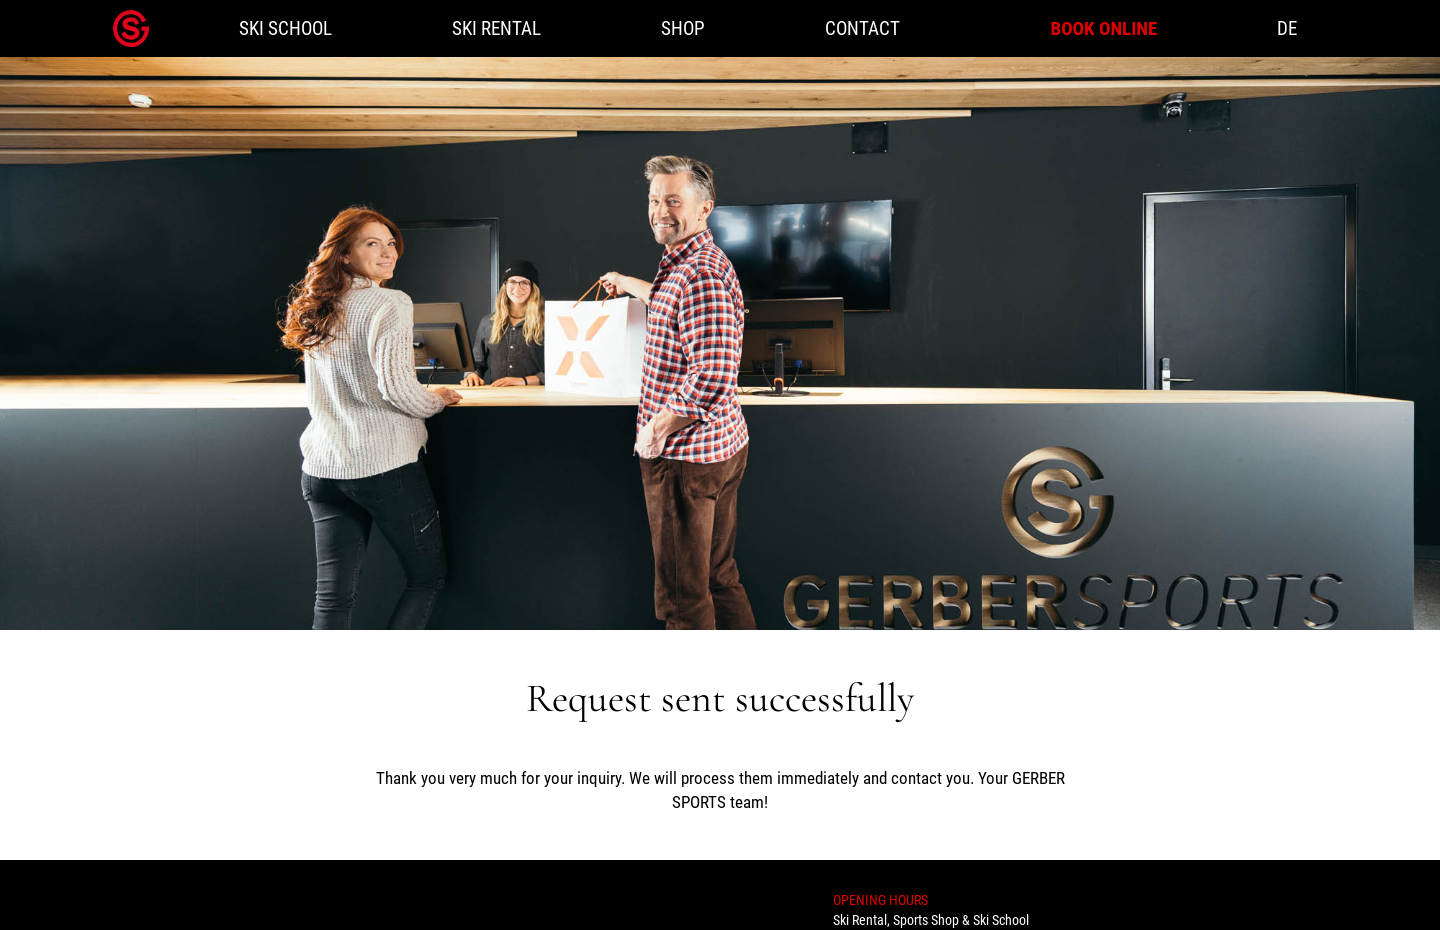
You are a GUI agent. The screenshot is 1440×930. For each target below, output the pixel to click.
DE (1287, 28)
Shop (683, 28)
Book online (1103, 28)
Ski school (285, 28)
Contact (862, 28)
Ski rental (496, 28)
